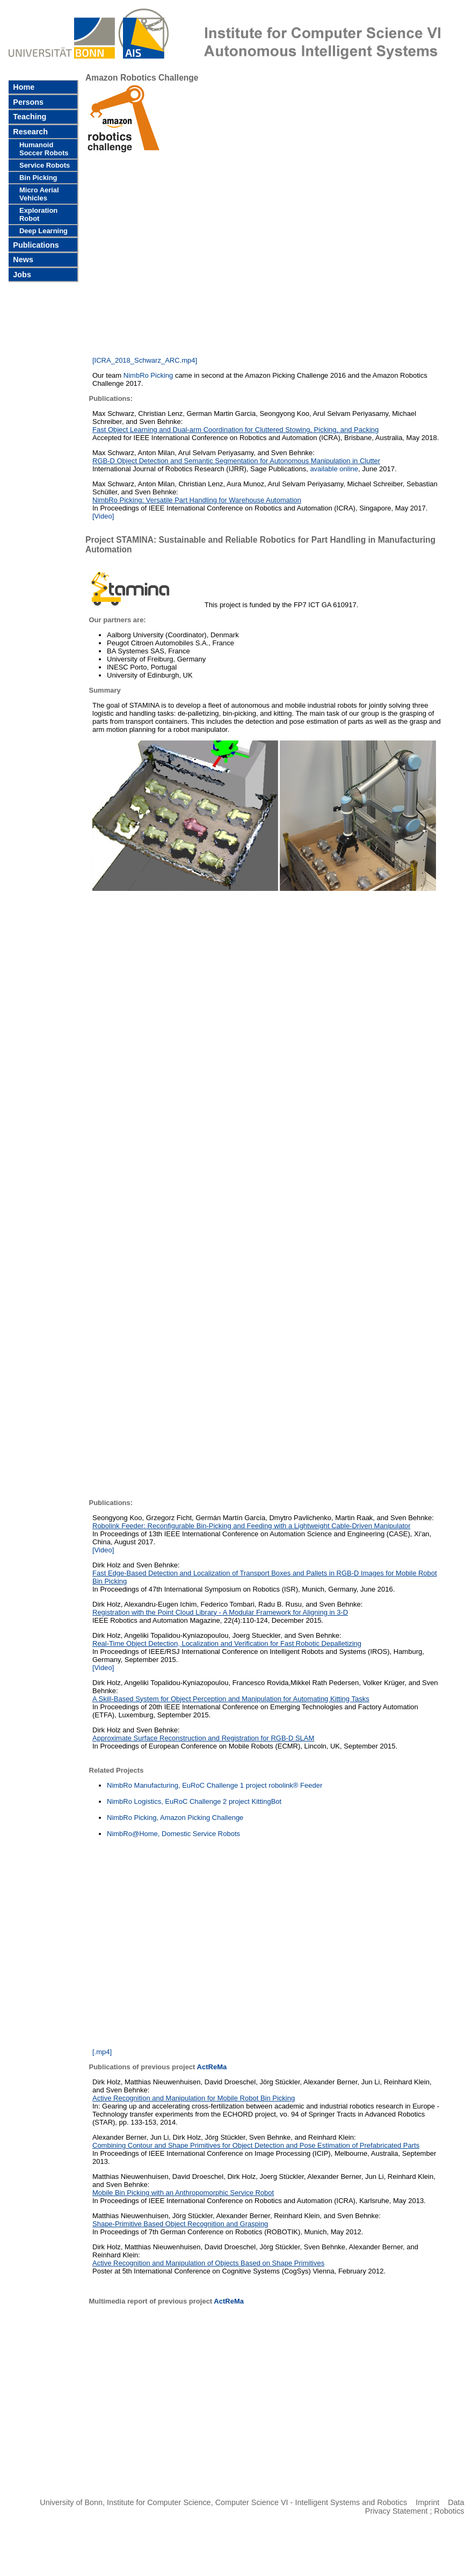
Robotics (449, 2511)
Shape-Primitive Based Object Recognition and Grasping (180, 2224)
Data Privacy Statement (414, 2506)
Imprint (427, 2502)
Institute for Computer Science (159, 2502)
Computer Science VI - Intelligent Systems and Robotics (311, 2502)
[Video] (103, 1550)
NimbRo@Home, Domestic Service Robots (173, 1834)
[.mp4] (102, 2052)
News (22, 259)
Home (22, 87)
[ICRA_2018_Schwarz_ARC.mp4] (144, 360)
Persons (27, 102)
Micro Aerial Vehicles (39, 194)
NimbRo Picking (148, 375)
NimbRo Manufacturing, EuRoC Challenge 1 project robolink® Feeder (214, 1785)
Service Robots (44, 165)
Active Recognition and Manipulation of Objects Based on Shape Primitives (208, 2263)
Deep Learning (43, 231)
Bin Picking (38, 178)
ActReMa (212, 2067)
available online (334, 469)
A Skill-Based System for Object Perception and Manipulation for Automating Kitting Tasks (230, 1699)
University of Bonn (71, 2502)
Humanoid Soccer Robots (43, 149)
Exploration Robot (38, 214)
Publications (35, 245)
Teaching (28, 116)
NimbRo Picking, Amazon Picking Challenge (175, 1818)
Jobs (21, 274)
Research (29, 131)
